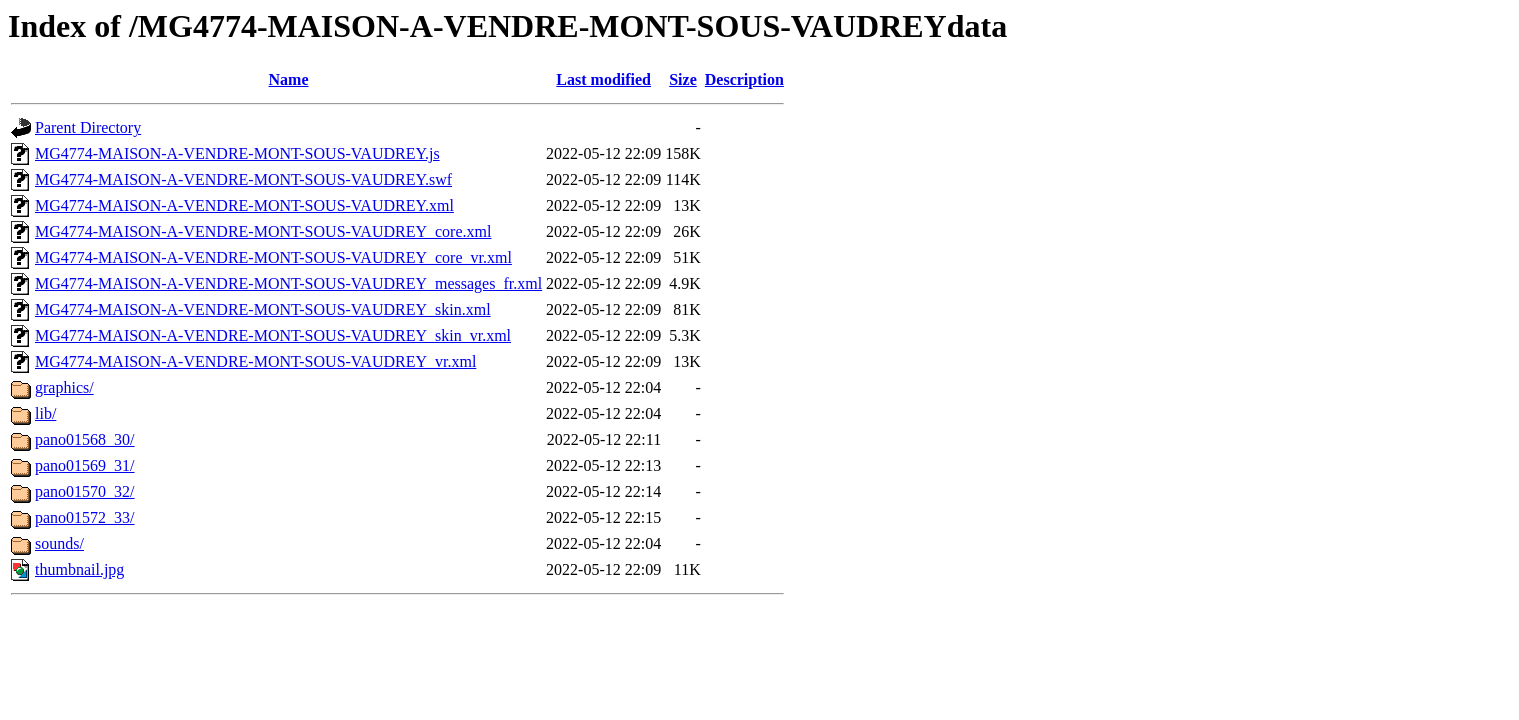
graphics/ (64, 387)
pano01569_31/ (85, 465)
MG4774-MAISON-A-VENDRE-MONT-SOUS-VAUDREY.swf (243, 179)
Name (289, 79)
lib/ (45, 413)
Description (744, 79)
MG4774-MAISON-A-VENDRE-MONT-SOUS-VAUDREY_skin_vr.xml (273, 335)
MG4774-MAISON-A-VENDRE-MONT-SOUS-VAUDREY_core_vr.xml (273, 257)
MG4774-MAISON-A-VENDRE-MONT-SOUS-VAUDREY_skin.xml (263, 309)
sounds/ (59, 543)
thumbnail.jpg (79, 569)
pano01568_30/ (85, 439)
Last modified (603, 79)
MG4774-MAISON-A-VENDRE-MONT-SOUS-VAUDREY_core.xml (263, 231)
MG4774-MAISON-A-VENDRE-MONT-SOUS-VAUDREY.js (237, 153)
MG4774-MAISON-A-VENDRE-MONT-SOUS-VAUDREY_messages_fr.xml (288, 283)
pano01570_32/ (85, 491)
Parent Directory (88, 127)
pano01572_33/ (85, 517)
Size (683, 79)
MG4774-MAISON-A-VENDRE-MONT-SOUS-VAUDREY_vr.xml (255, 361)
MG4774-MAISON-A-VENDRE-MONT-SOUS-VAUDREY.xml (244, 205)
